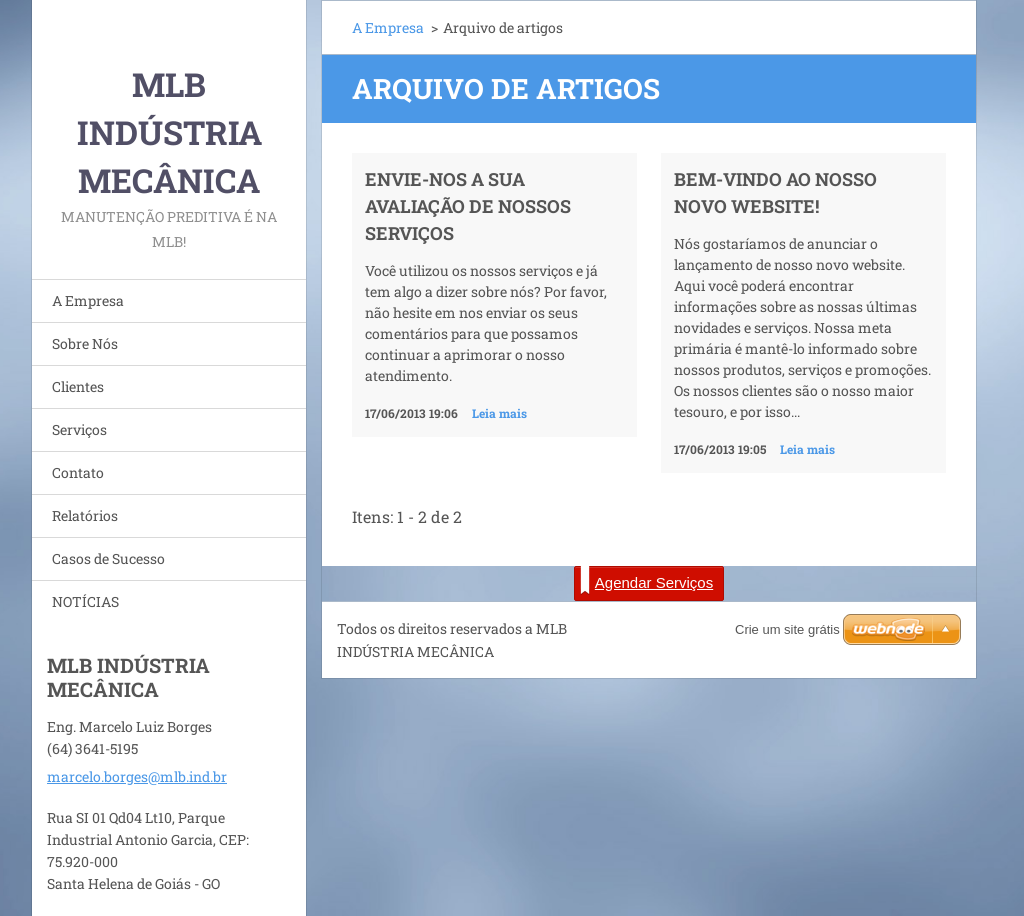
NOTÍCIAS (85, 601)
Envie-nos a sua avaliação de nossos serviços (468, 206)
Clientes (78, 386)
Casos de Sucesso (108, 558)
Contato (78, 472)
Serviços (79, 429)
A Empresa (88, 300)
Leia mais (499, 413)
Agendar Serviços (646, 581)
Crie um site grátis (787, 629)
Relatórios (85, 515)
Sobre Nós (85, 343)
